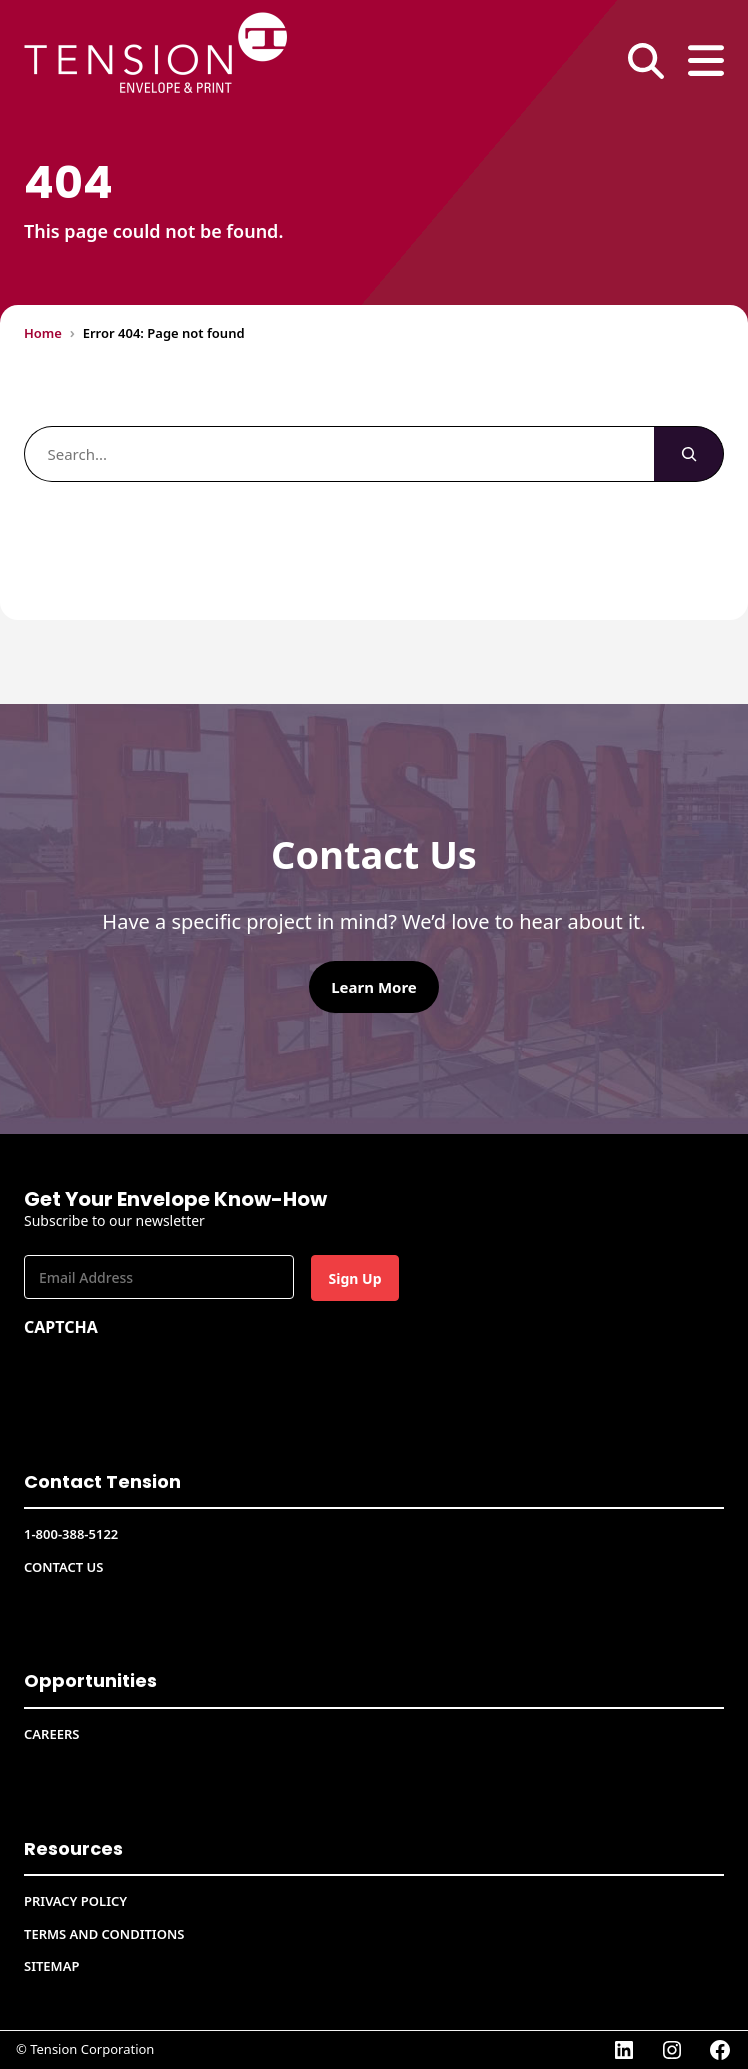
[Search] (689, 454)
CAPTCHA (61, 1327)
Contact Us (63, 1567)
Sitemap (51, 1966)
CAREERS (51, 1734)
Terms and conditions (104, 1934)
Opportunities (90, 1680)
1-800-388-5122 (71, 1534)
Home (43, 333)
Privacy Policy (75, 1901)
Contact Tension (102, 1481)
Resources (73, 1848)
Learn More (374, 987)
